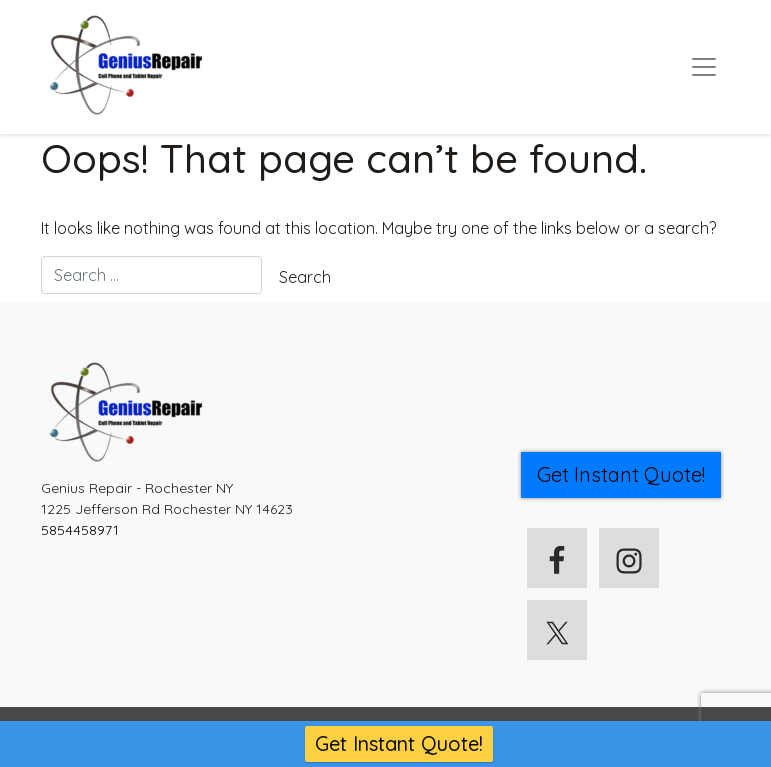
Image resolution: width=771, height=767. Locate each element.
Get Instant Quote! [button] (621, 474)
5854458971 (80, 530)
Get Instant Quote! (399, 743)
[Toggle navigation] (704, 67)
